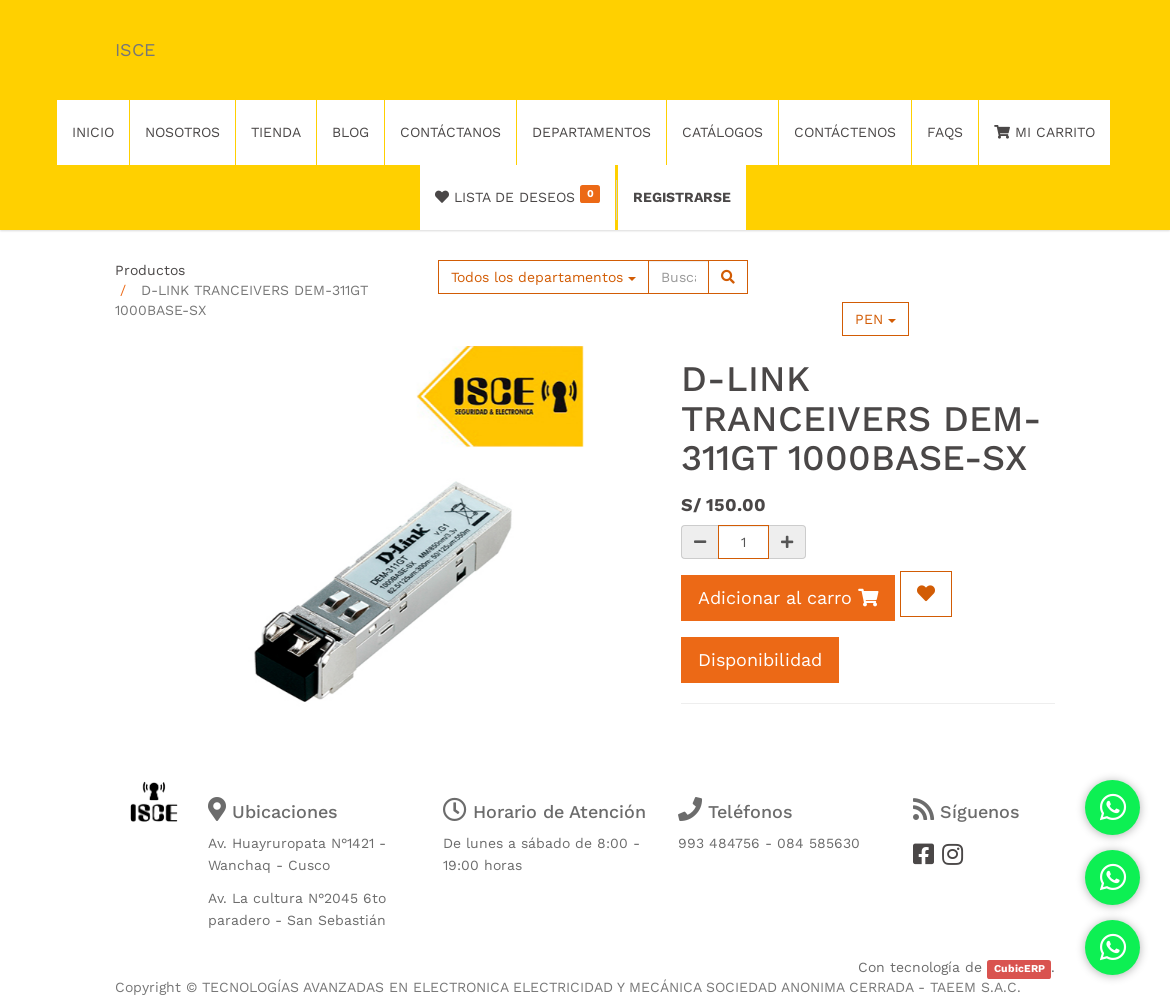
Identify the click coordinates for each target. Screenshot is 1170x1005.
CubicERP (1019, 968)
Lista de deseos (517, 195)
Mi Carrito (1044, 132)
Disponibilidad (760, 659)
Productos (150, 270)
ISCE (135, 49)
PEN (875, 319)
